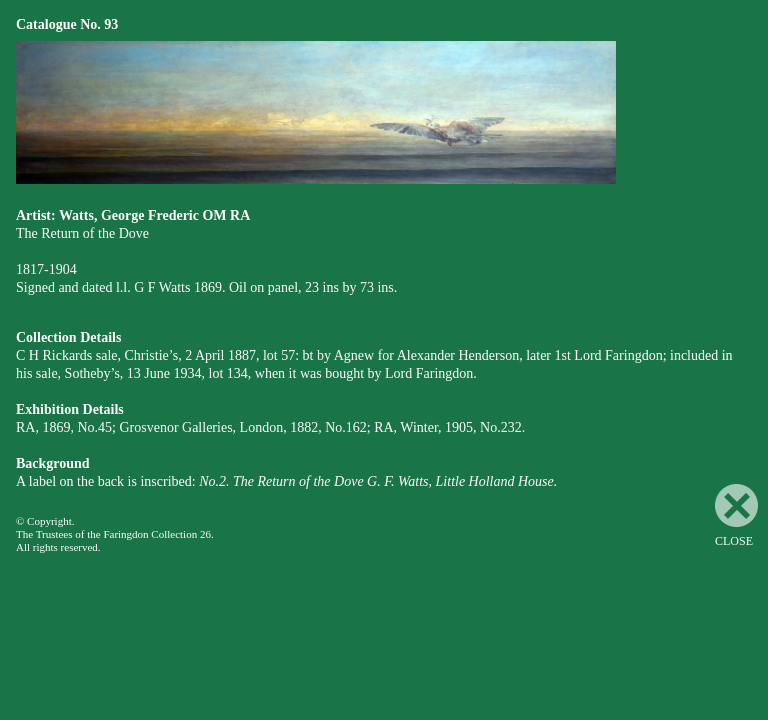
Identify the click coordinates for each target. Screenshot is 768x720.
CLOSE (736, 516)
